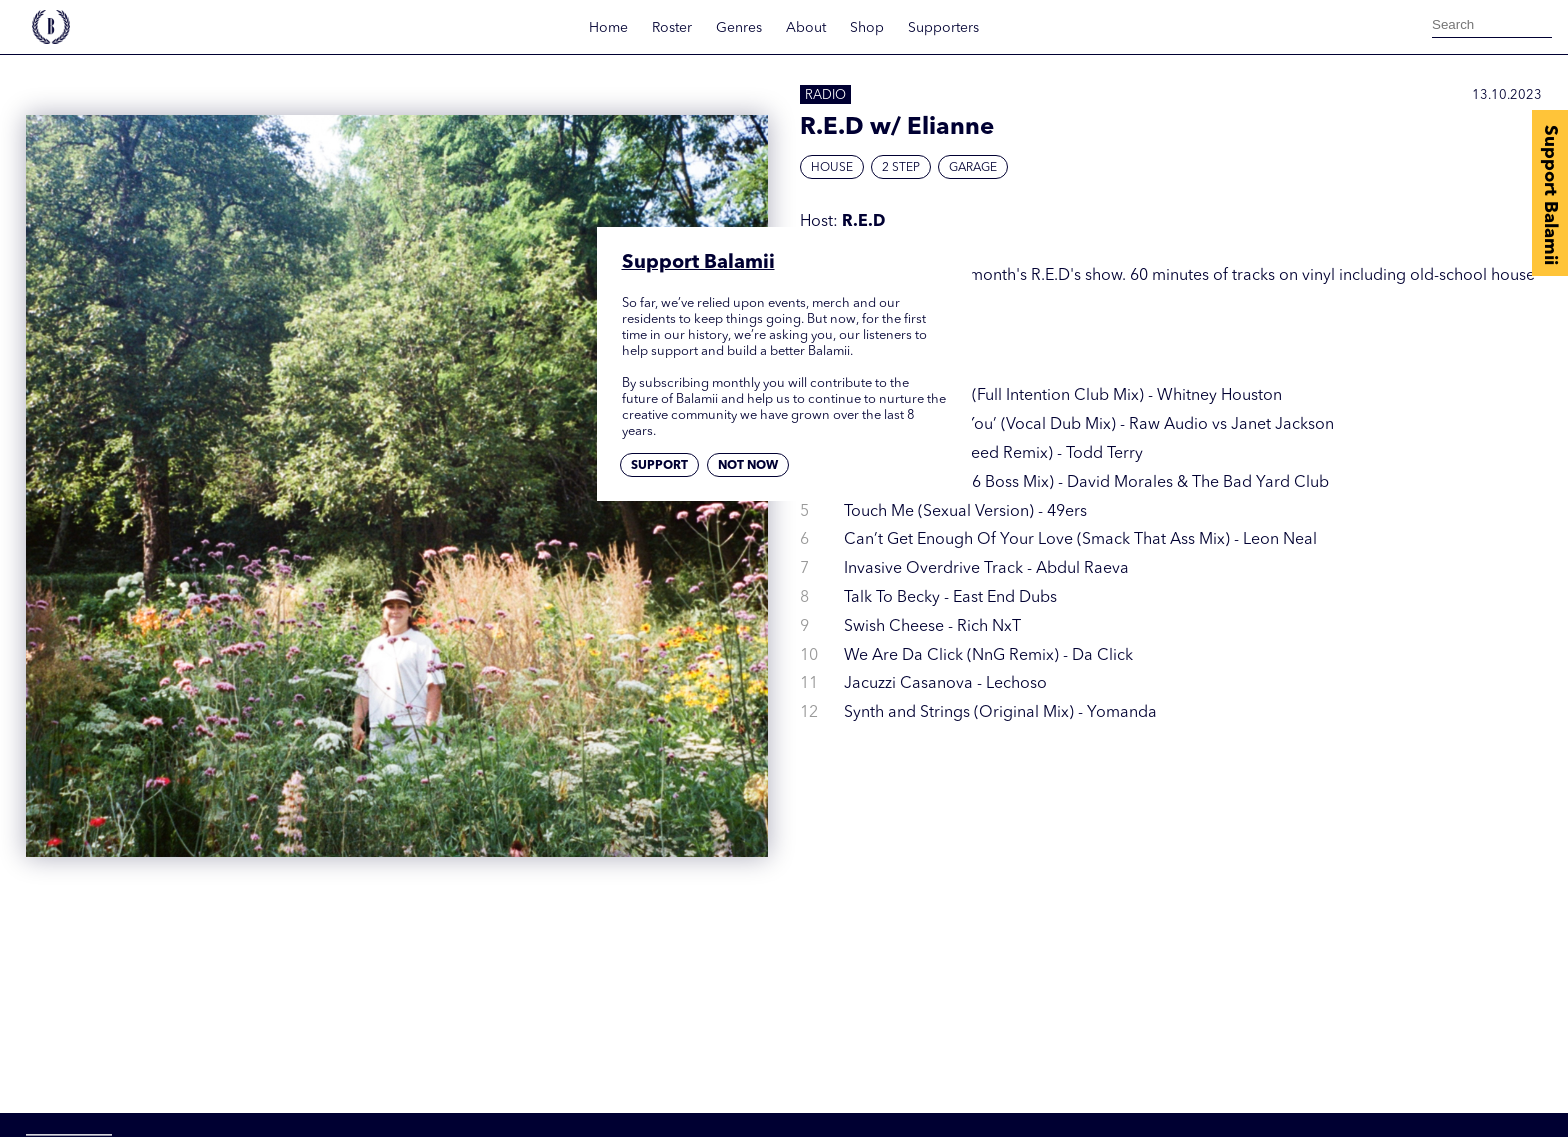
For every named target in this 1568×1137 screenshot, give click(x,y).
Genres (739, 28)
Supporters (943, 28)
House (832, 168)
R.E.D (863, 222)
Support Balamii (1550, 195)
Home (608, 28)
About (806, 28)
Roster (672, 28)
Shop (867, 28)
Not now (748, 466)
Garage (973, 168)
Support (659, 466)
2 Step (901, 168)
